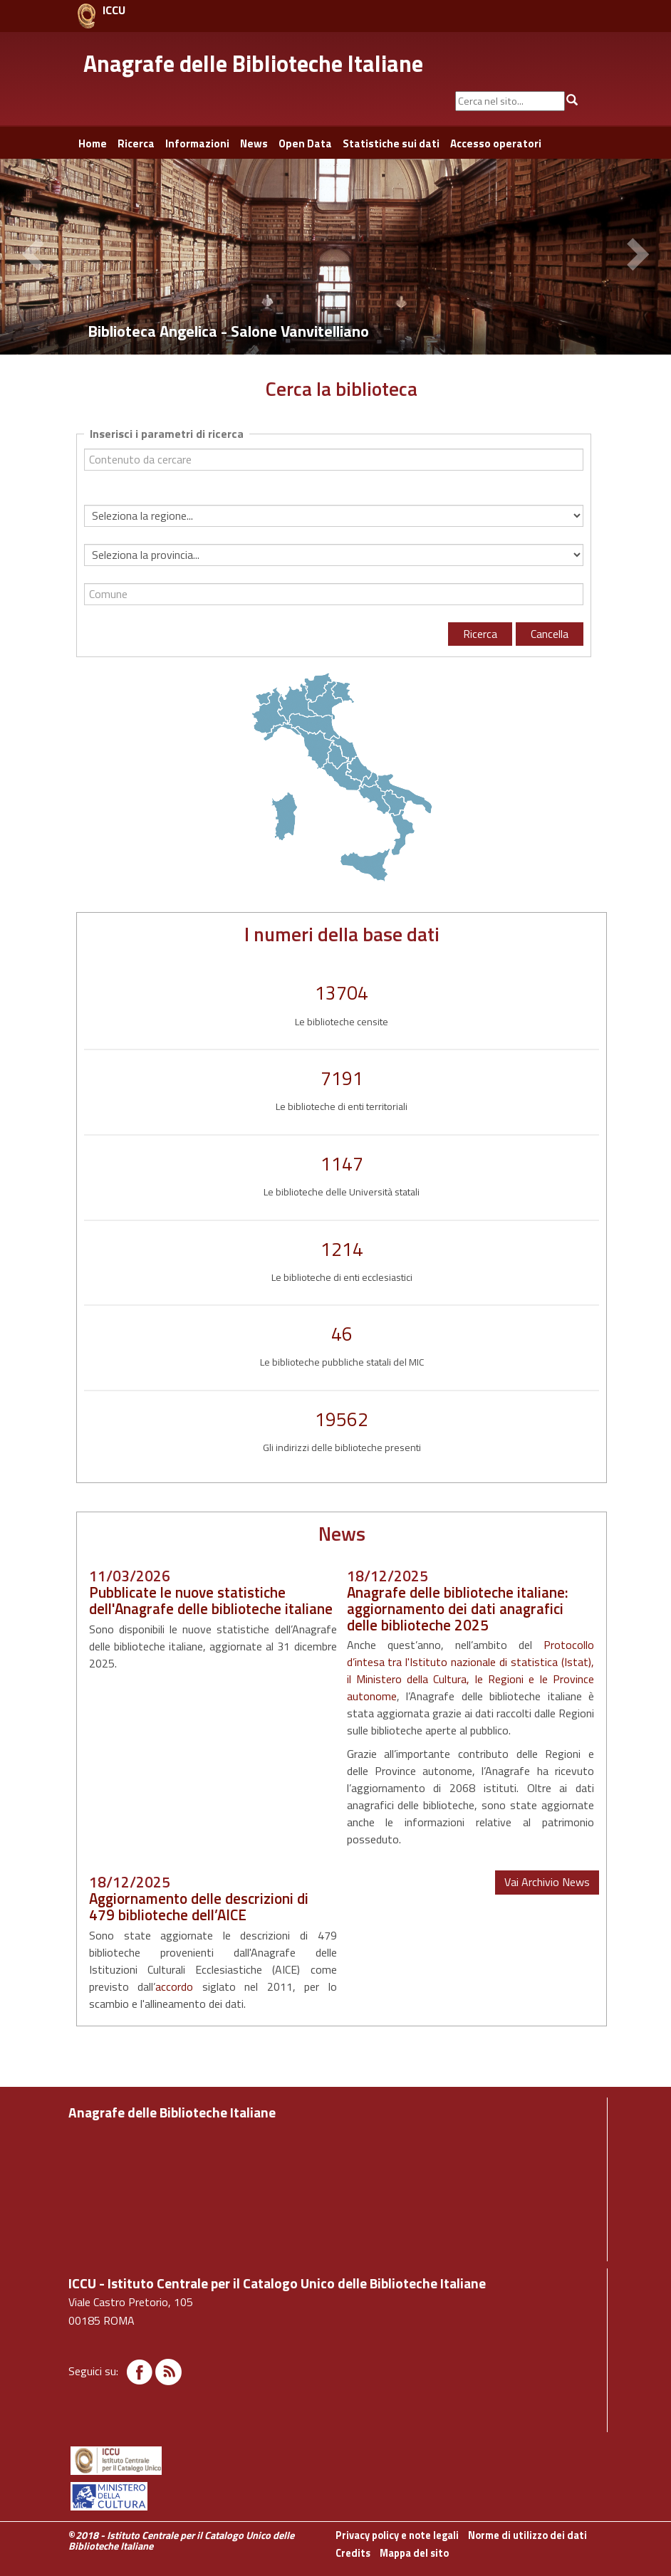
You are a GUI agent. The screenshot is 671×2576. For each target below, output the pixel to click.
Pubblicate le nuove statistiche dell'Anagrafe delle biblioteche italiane (211, 1600)
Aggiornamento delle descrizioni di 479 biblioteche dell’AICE (198, 1906)
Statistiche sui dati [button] (391, 143)
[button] (35, 256)
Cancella (549, 633)
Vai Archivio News (547, 1881)
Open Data (305, 143)
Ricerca (480, 633)
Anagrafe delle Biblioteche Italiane (253, 63)
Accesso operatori (495, 143)
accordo (174, 1986)
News (254, 143)
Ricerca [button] (136, 143)
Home (92, 143)
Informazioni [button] (197, 143)
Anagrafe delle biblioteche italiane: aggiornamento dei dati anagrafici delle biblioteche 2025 (457, 1608)
